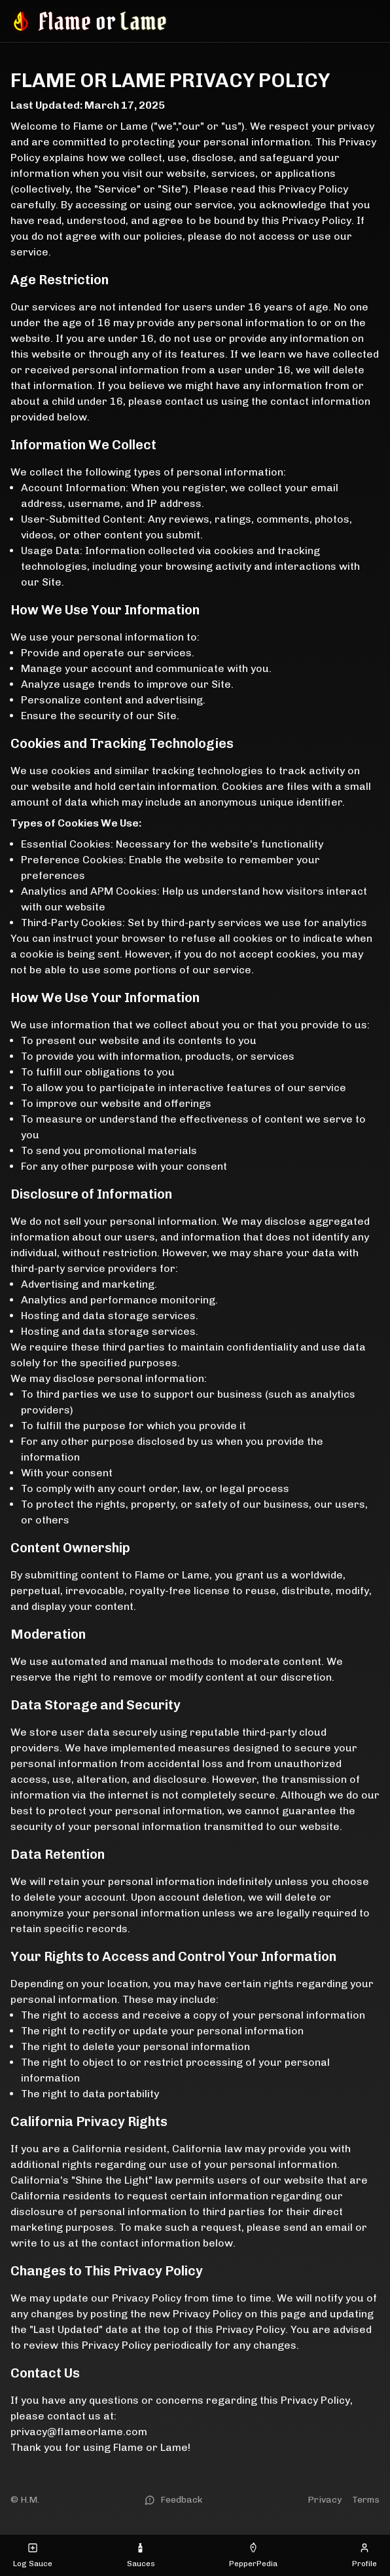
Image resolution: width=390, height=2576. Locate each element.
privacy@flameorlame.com (78, 2431)
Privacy (325, 2499)
